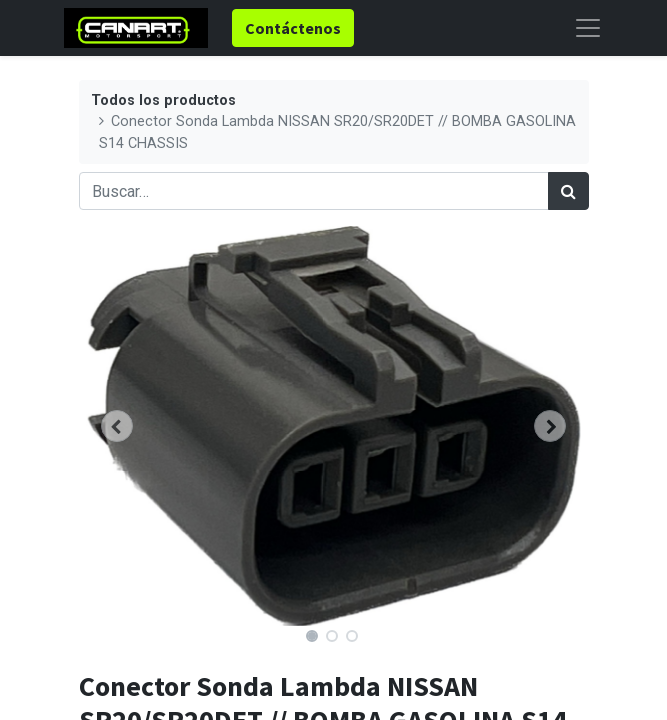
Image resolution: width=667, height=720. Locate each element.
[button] (117, 426)
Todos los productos (163, 100)
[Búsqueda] (568, 191)
